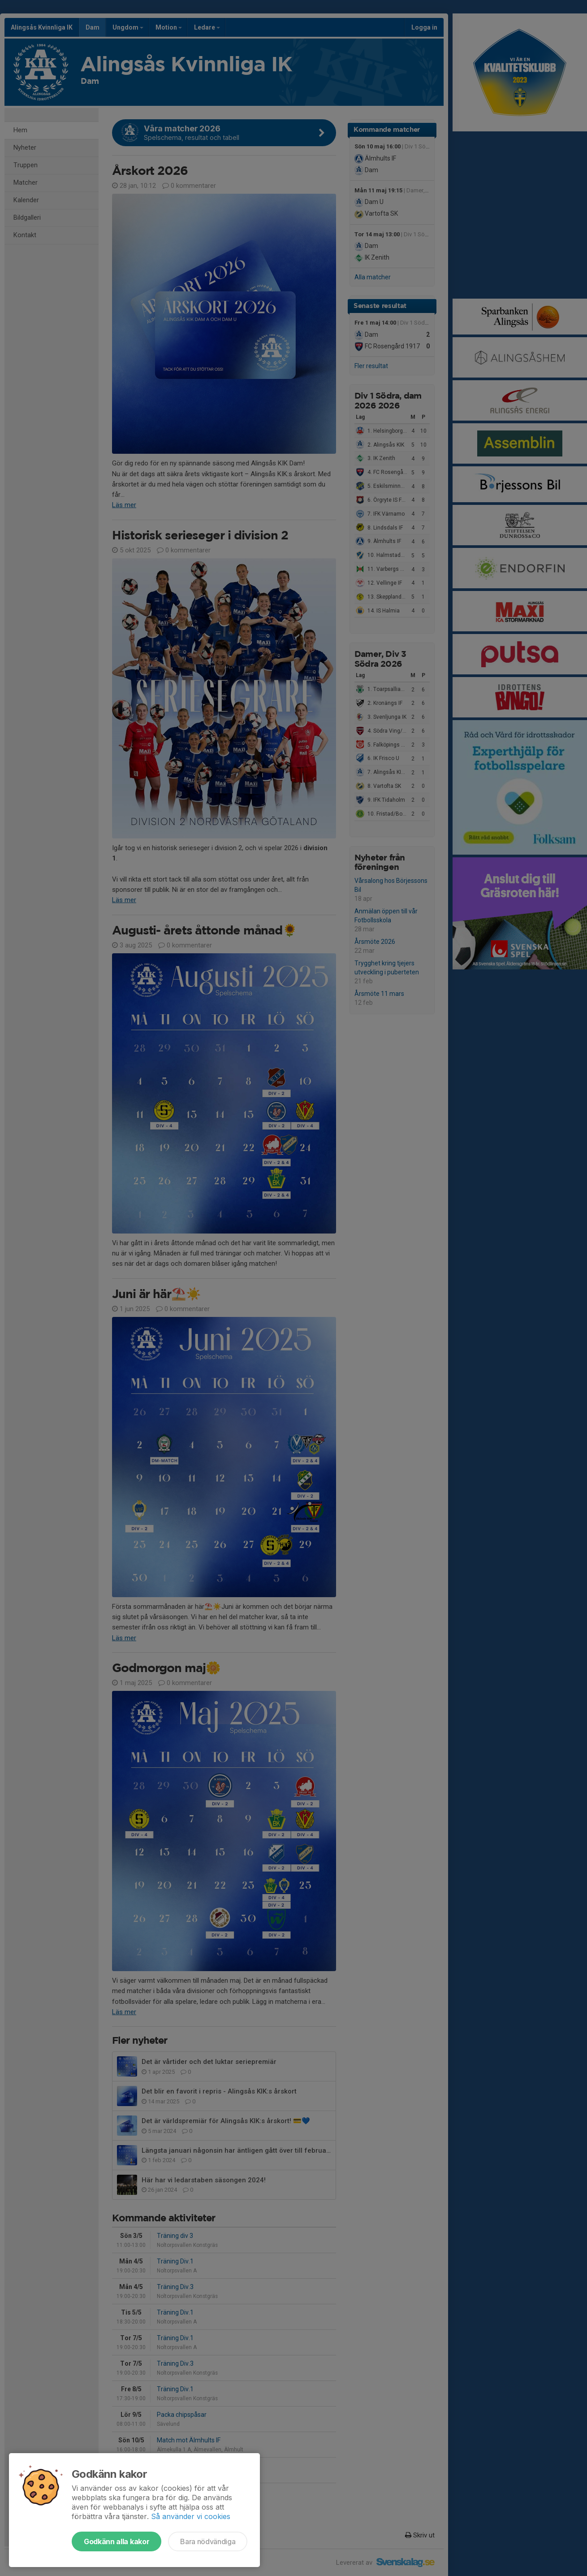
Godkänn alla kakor (116, 2541)
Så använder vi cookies (190, 2516)
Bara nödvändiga (207, 2541)
